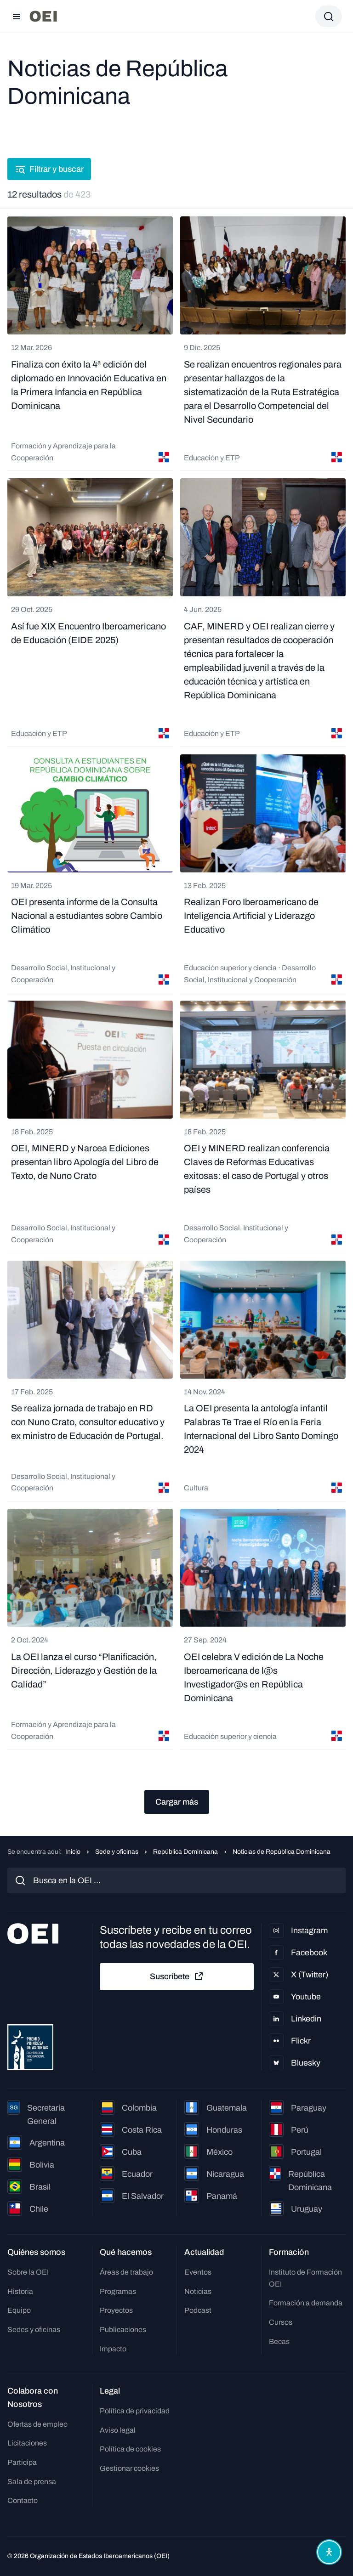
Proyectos (116, 2310)
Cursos (280, 2322)
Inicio (72, 1851)
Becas (279, 2341)
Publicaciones (123, 2329)
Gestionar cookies (129, 2468)
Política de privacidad (135, 2411)
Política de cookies (130, 2449)
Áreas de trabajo (126, 2272)
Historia (20, 2291)
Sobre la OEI (28, 2272)
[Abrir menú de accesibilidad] (329, 2552)
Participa (22, 2462)
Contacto (22, 2500)
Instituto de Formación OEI (305, 2278)
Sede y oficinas (116, 1851)
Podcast (197, 2310)
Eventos (197, 2272)
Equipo (19, 2310)
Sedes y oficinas (33, 2329)
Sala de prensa (31, 2481)
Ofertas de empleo (37, 2424)
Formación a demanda (305, 2303)
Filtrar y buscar (49, 169)
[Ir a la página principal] (43, 16)
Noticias (197, 2291)
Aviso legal (118, 2430)
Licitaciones (27, 2443)
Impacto (113, 2349)
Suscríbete (177, 1976)
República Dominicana (185, 1851)
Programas (118, 2291)
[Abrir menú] (16, 16)
